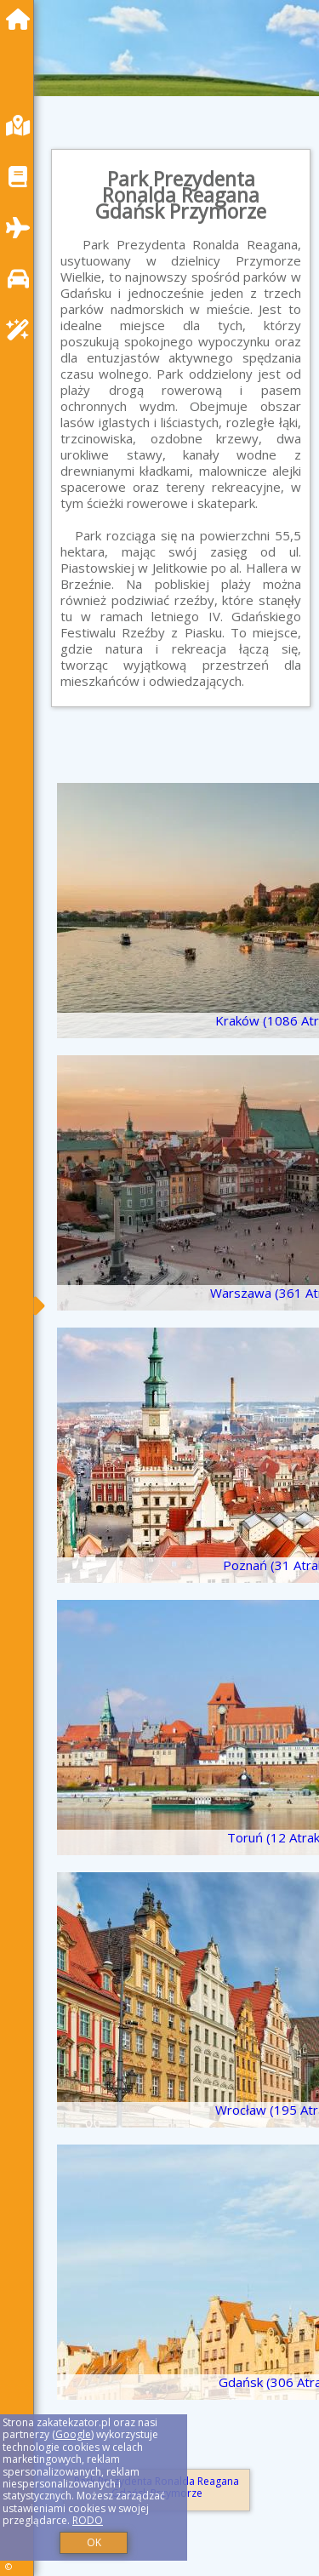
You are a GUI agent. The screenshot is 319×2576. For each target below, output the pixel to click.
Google (73, 2434)
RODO (87, 2520)
